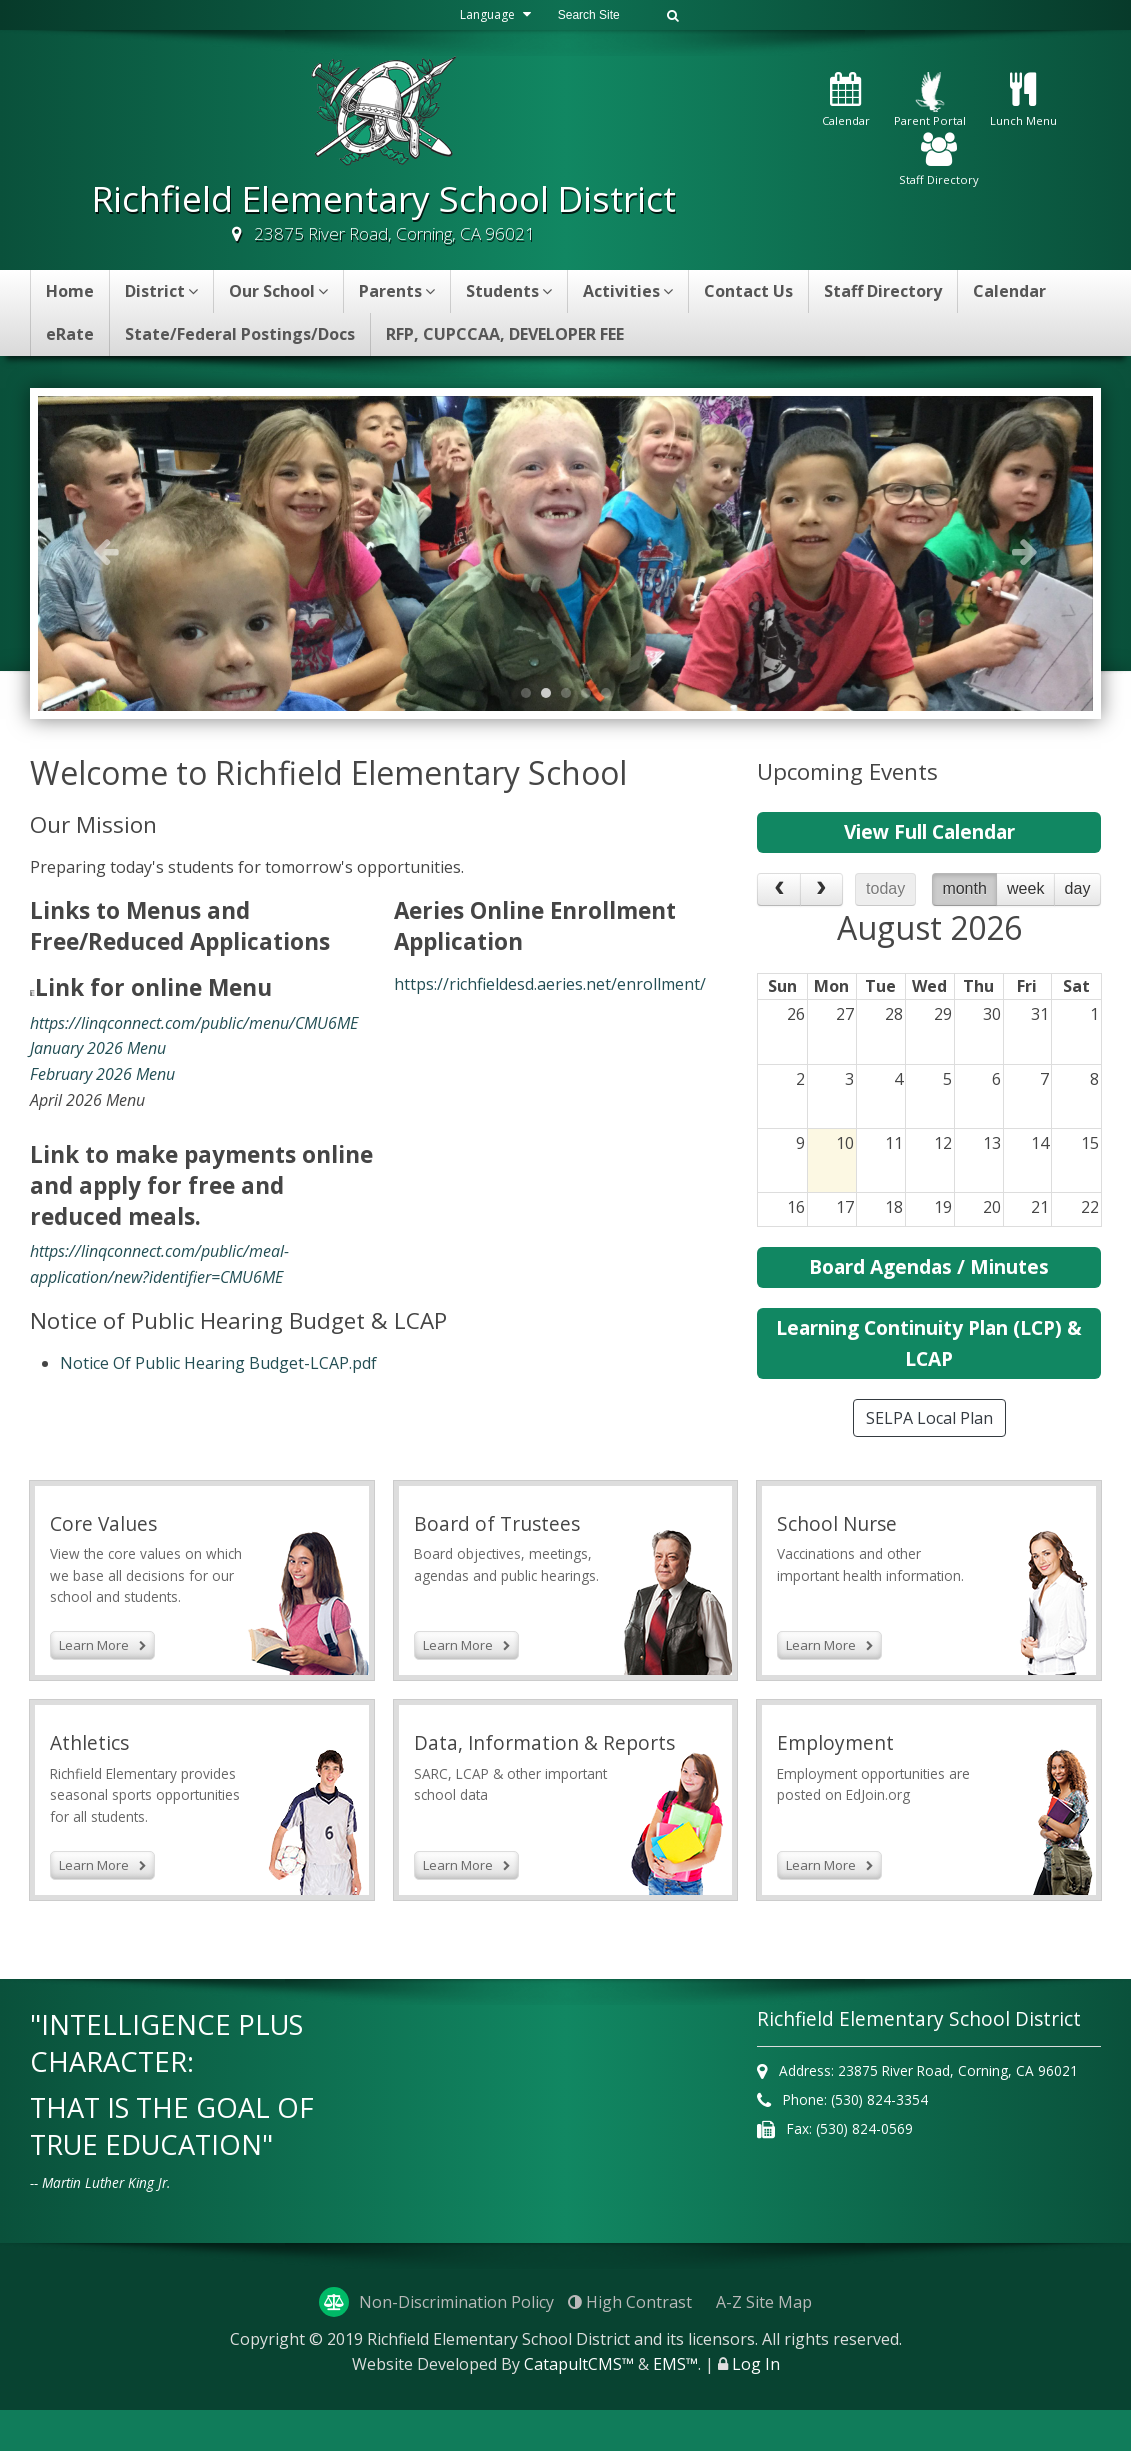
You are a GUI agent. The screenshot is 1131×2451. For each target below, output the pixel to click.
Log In (756, 2405)
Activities (628, 291)
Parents (397, 291)
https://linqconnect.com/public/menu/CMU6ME (194, 1023)
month (964, 888)
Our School (278, 291)
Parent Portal (930, 100)
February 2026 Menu (102, 1074)
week (1025, 888)
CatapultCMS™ (579, 2405)
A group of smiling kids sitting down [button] (551, 693)
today (885, 888)
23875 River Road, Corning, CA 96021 (394, 233)
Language (486, 14)
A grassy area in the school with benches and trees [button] (531, 693)
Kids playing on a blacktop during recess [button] (571, 693)
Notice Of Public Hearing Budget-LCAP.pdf (218, 1363)
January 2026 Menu (98, 1048)
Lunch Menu (1023, 100)
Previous (106, 551)
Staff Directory (939, 160)
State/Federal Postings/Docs (240, 334)
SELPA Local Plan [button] (929, 1418)
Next (1025, 551)
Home (70, 291)
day (1078, 888)
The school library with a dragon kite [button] (591, 693)
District (161, 291)
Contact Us (748, 291)
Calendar (846, 100)
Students (509, 291)
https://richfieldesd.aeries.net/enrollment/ (550, 984)
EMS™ (675, 2405)
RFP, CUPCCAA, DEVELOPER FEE (505, 334)
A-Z (764, 2343)
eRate (70, 334)
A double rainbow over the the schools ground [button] (611, 693)
